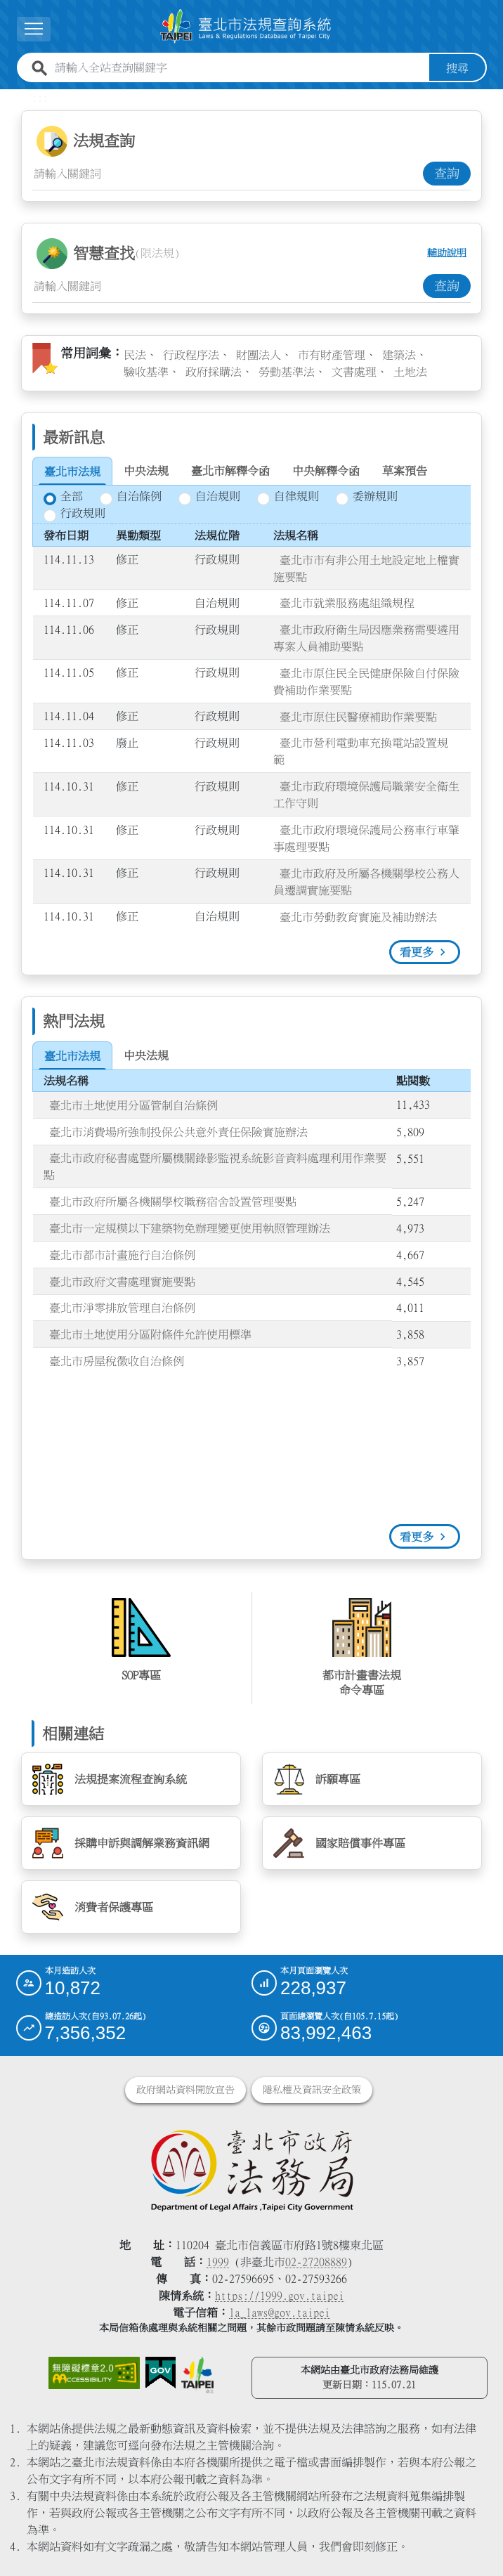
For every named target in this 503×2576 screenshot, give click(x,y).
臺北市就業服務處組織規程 (347, 603)
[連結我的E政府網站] (160, 2373)
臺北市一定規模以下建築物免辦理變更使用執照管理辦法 (189, 1227)
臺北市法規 (72, 471)
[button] (34, 29)
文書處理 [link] (354, 371)
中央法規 (146, 470)
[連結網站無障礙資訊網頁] (94, 2373)
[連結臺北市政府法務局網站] (252, 2170)
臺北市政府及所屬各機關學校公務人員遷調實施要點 (366, 881)
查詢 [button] (446, 173)
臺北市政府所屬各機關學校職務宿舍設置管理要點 (172, 1201)
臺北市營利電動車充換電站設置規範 (360, 751)
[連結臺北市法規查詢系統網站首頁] (245, 26)
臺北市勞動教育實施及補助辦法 (358, 916)
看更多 (416, 952)
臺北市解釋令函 (230, 470)
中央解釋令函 (326, 470)
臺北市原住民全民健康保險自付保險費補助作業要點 (366, 681)
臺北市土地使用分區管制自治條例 (133, 1104)
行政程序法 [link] (191, 354)
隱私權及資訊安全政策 (312, 2090)
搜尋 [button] (457, 67)
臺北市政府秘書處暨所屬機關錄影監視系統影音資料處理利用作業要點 (215, 1166)
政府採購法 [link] (213, 371)
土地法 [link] (410, 371)
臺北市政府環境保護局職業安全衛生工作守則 (366, 795)
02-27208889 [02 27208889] (316, 2262)
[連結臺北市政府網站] (197, 2375)
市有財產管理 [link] (331, 354)
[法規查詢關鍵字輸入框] (227, 173)
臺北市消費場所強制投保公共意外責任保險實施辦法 (178, 1131)
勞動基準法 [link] (287, 371)
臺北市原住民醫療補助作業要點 (358, 716)
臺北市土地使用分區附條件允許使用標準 (150, 1333)
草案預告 (404, 470)
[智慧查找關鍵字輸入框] (227, 285)
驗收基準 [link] (146, 371)
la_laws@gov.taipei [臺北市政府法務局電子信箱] (279, 2312)
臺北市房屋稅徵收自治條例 (116, 1360)
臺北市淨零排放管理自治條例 (122, 1307)
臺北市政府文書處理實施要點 (122, 1281)
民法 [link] (135, 354)
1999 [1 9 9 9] (218, 2262)
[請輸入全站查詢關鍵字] (239, 67)
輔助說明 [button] (446, 253)
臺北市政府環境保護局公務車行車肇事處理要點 (366, 838)
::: (40, 97)
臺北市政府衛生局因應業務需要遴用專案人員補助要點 (366, 637)
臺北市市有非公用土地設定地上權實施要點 (366, 568)
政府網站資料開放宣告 (185, 2090)
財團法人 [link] (258, 354)
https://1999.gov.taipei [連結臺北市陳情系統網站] (279, 2295)
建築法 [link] (399, 354)
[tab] (72, 471)
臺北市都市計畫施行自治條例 (122, 1254)
